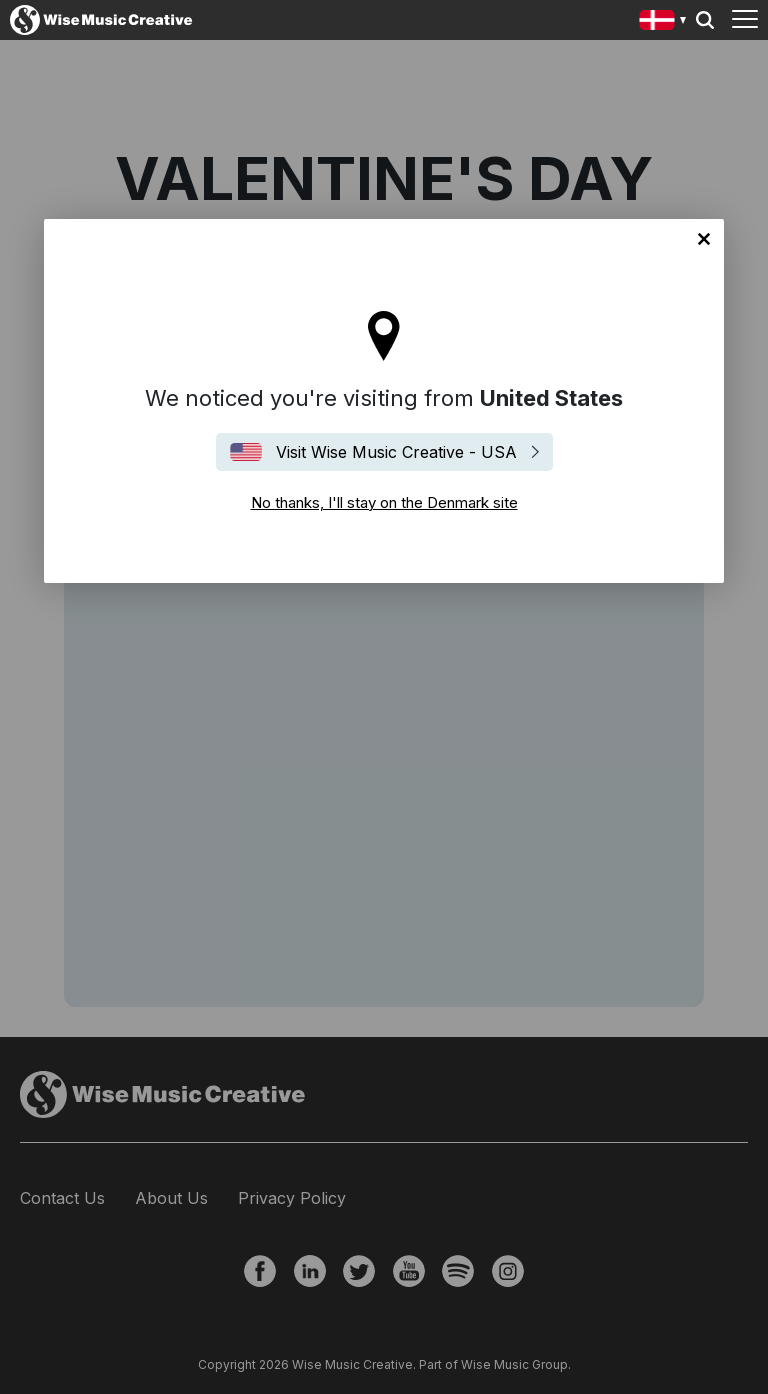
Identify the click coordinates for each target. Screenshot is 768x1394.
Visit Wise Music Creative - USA (396, 452)
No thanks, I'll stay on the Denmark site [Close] (704, 239)
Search (705, 20)
